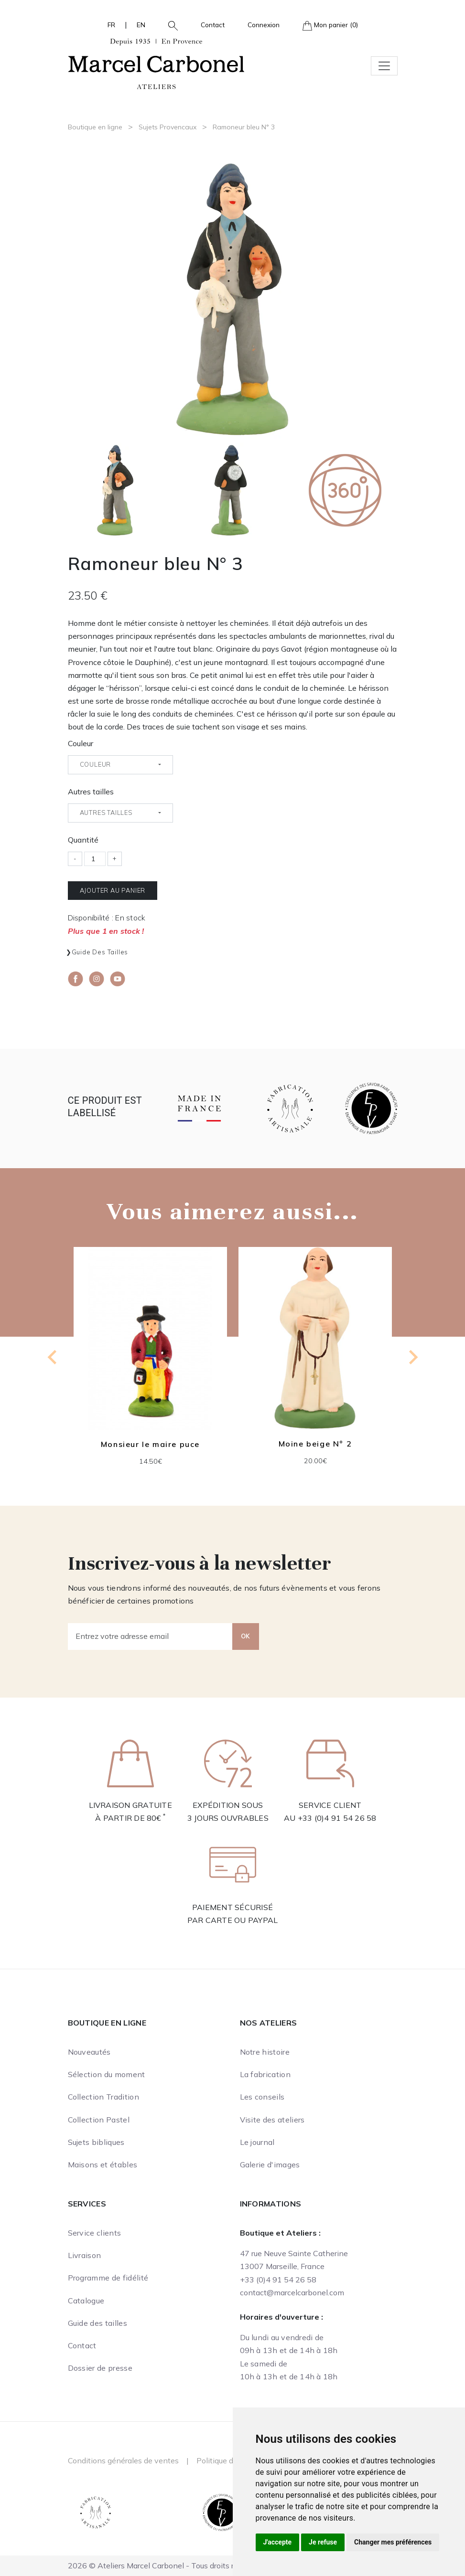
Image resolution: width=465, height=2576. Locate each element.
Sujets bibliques (96, 2142)
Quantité (83, 840)
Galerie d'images (270, 2164)
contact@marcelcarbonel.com (292, 2292)
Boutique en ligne (95, 127)
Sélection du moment (106, 2074)
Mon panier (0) (330, 26)
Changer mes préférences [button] (393, 2542)
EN (141, 25)
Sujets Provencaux (167, 127)
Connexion (264, 25)
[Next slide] (412, 1357)
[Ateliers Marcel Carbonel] (156, 62)
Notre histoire (265, 2052)
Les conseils (262, 2096)
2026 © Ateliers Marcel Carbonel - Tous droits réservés (164, 2565)
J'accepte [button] (277, 2542)
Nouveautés (89, 2052)
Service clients (94, 2233)
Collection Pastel (99, 2119)
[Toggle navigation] (384, 65)
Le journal (257, 2142)
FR (111, 25)
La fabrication (265, 2074)
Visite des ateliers (272, 2119)
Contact (213, 25)
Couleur (80, 743)
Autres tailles (91, 791)
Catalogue (86, 2300)
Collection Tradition (103, 2096)
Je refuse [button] (323, 2542)
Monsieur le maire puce (149, 1444)
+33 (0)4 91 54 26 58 (337, 1818)
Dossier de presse (100, 2368)
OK (245, 1636)
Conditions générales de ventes (123, 2460)
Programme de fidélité (108, 2277)
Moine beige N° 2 (315, 1443)
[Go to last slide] (53, 1357)
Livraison (84, 2255)
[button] (169, 24)
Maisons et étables (103, 2164)
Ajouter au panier (113, 890)
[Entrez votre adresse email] (150, 1636)
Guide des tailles (100, 952)
